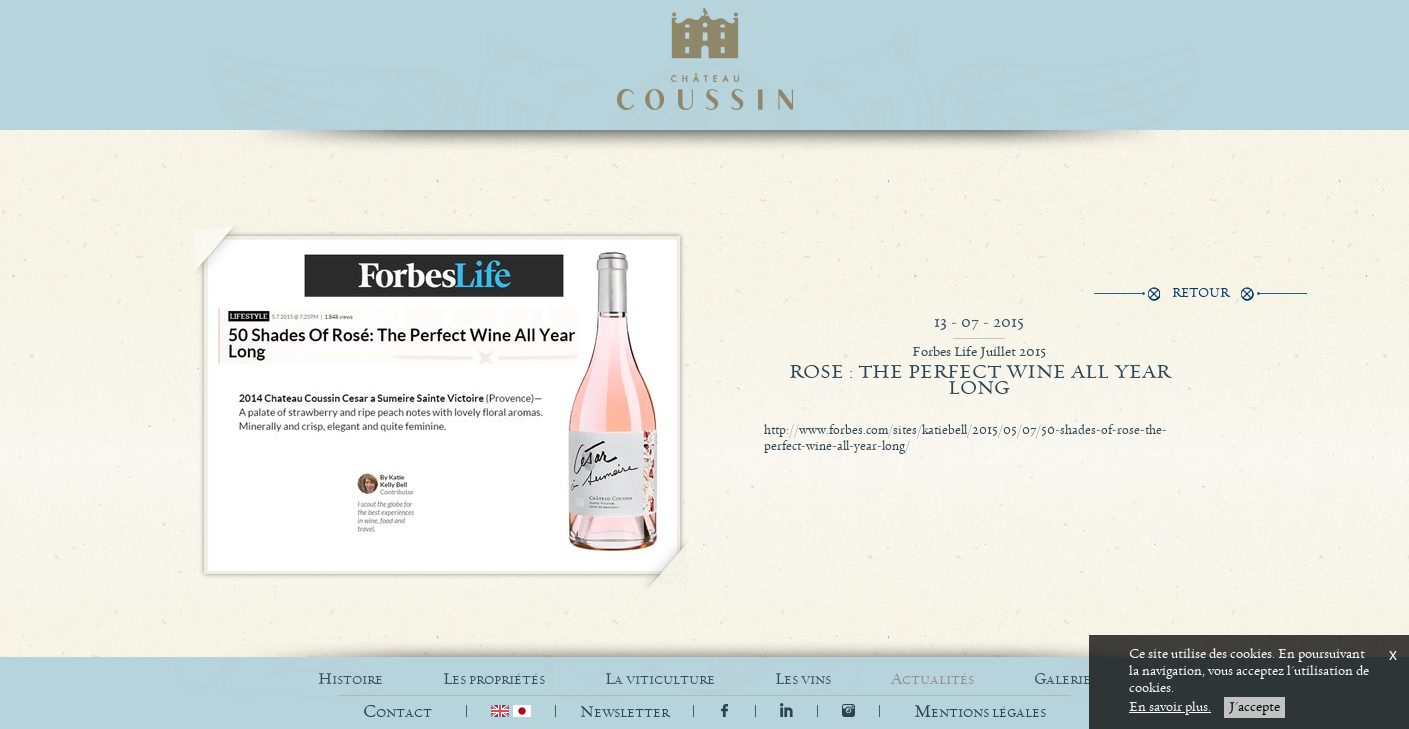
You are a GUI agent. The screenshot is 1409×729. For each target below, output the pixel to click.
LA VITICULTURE (660, 679)
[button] (980, 712)
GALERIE (1062, 679)
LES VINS (803, 679)
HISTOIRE (350, 679)
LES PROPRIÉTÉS (494, 679)
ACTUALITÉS (932, 679)
